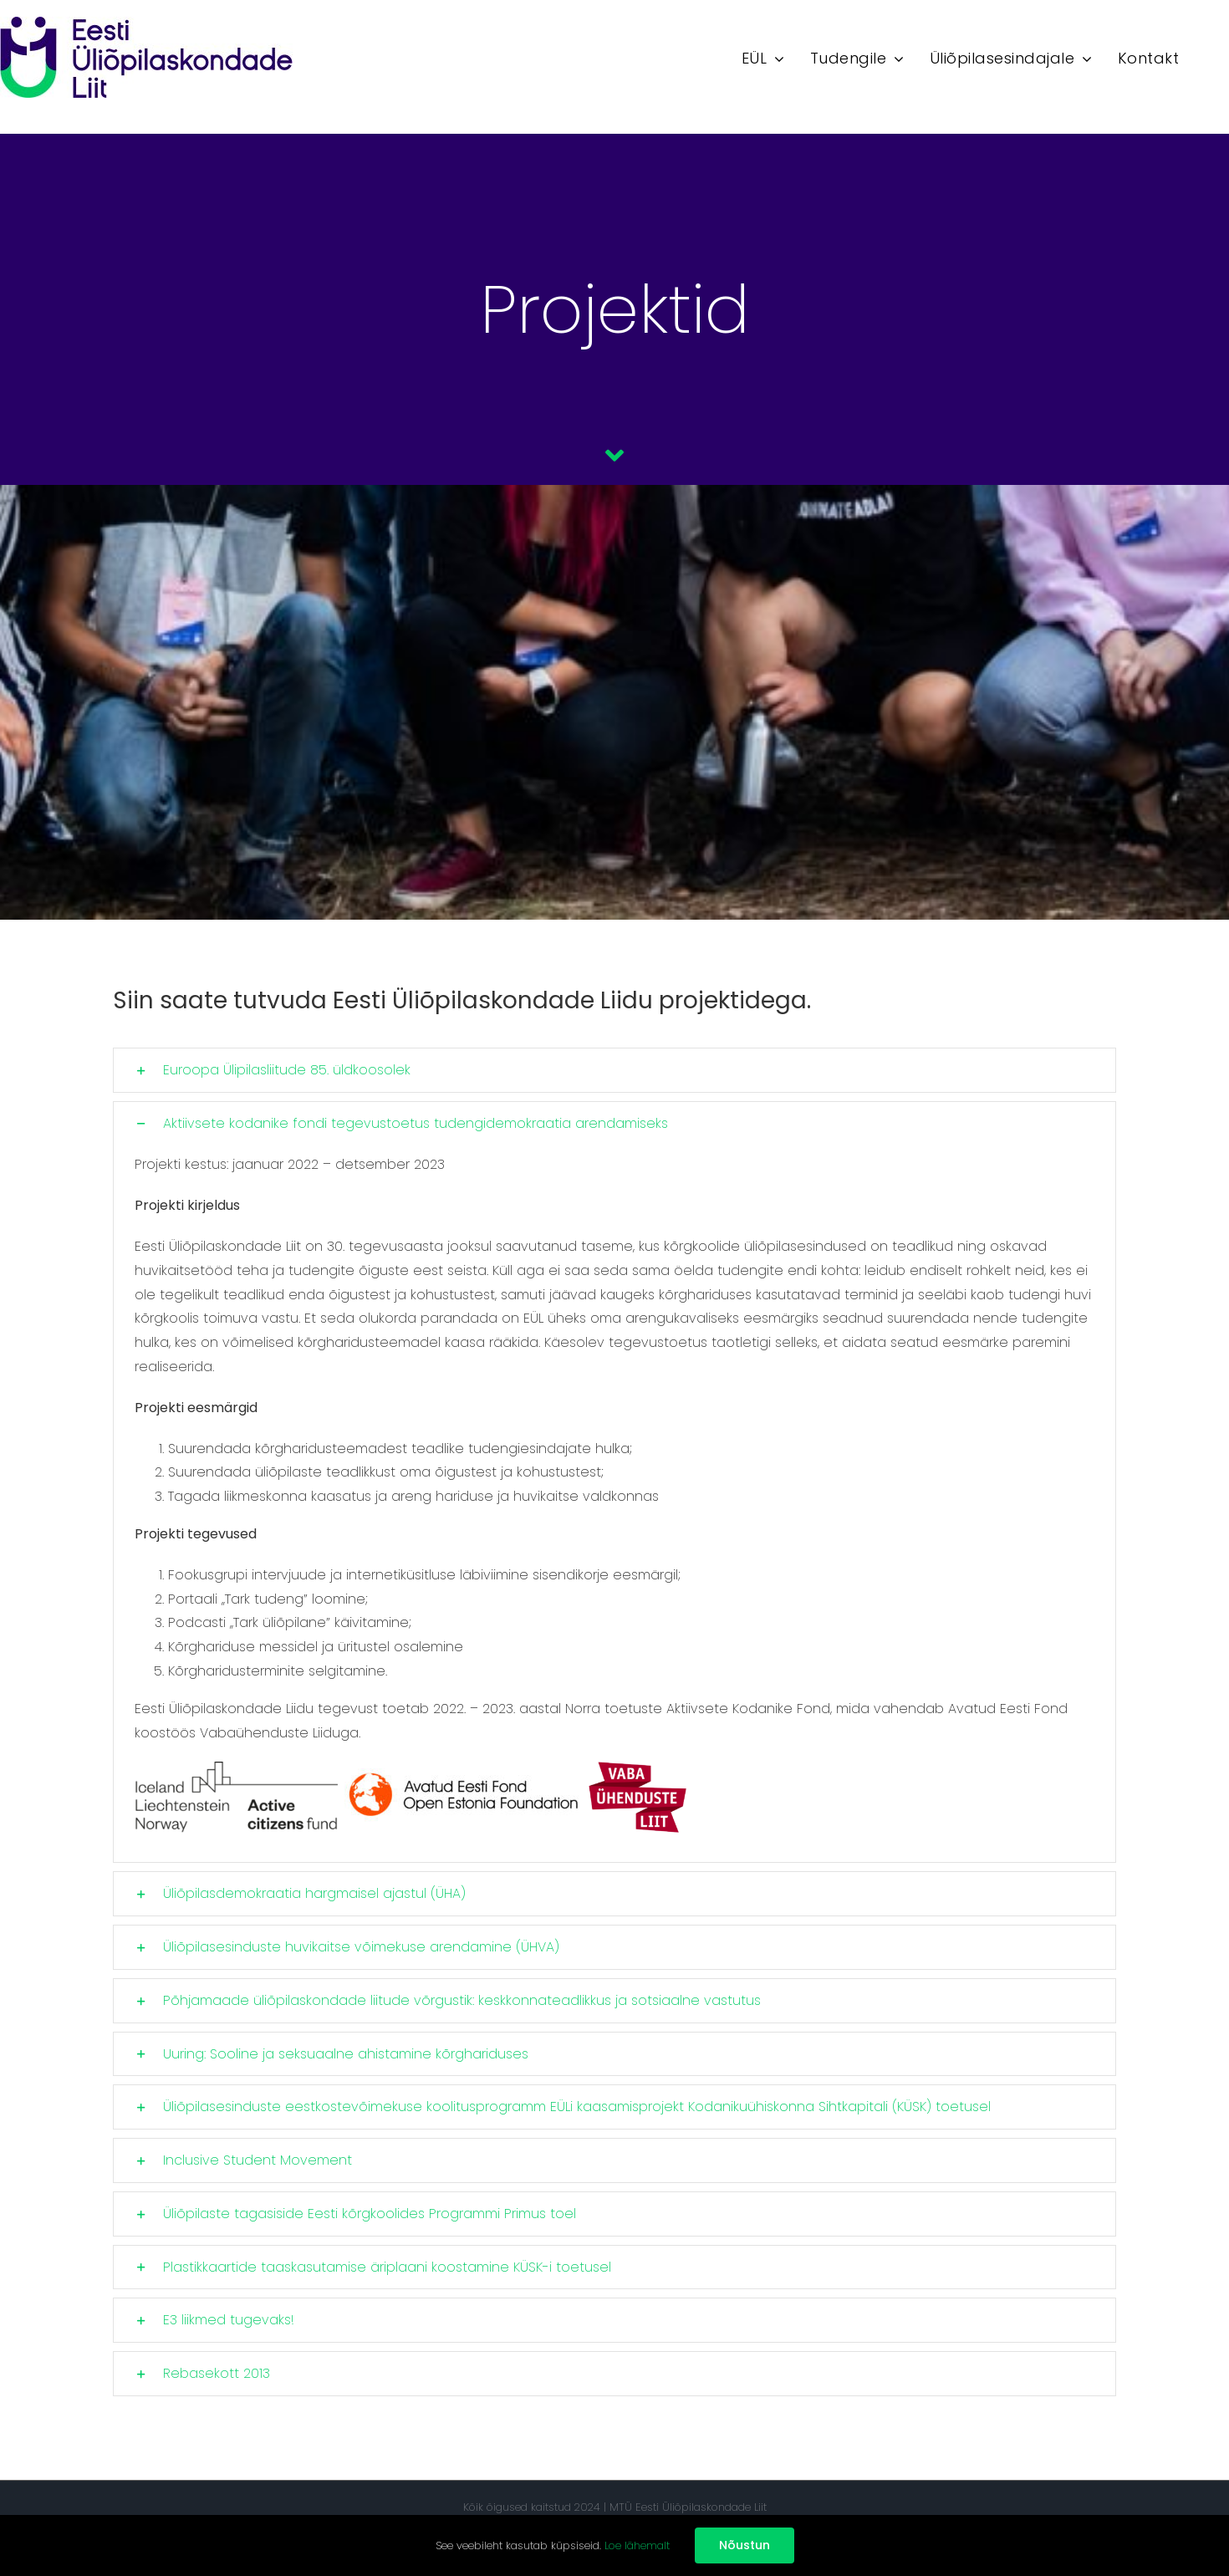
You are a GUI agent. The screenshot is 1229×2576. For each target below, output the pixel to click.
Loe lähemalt (637, 2545)
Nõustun (744, 2545)
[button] (614, 1070)
